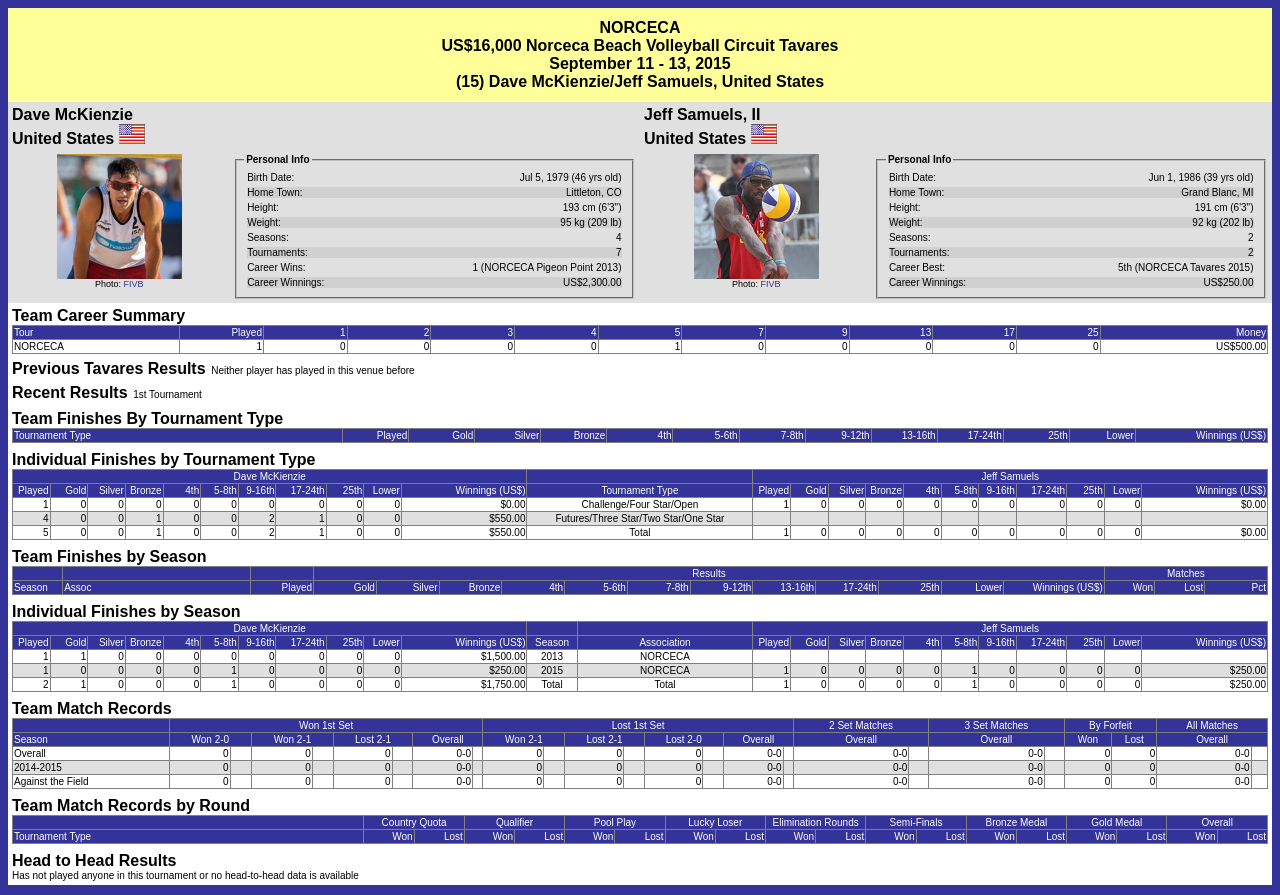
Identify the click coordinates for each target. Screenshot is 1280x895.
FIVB (134, 284)
